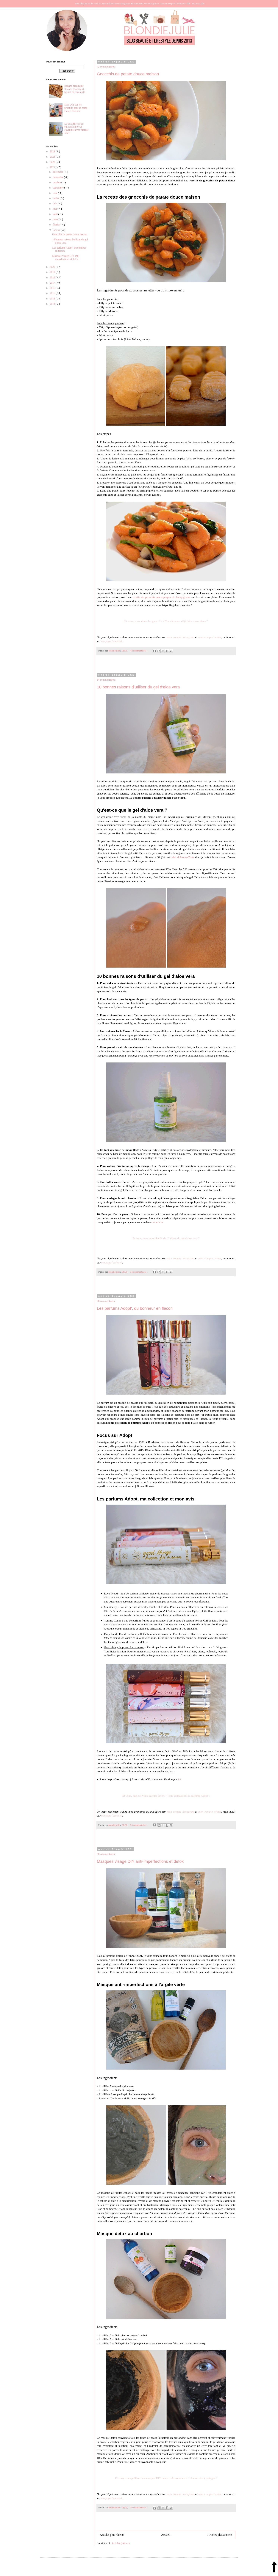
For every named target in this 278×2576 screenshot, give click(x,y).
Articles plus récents (112, 2534)
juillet (56, 198)
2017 (53, 282)
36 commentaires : (106, 1301)
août (55, 193)
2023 (53, 156)
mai (55, 208)
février (56, 224)
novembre (58, 177)
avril (55, 214)
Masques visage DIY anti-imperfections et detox (140, 1861)
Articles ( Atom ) (121, 2543)
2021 (53, 167)
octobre (57, 182)
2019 (53, 272)
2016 (53, 288)
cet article (157, 1222)
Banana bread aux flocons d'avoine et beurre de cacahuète (74, 89)
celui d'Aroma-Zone (182, 857)
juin (55, 203)
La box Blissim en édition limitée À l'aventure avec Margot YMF (76, 128)
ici (179, 1779)
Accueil (166, 2534)
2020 (53, 267)
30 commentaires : (106, 1854)
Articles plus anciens (219, 2534)
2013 (53, 303)
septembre (58, 187)
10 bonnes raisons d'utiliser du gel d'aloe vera (138, 687)
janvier (57, 230)
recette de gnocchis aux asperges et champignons (161, 597)
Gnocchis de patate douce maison (128, 74)
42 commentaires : (106, 66)
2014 (53, 298)
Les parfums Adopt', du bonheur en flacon (135, 1308)
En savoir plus (198, 3)
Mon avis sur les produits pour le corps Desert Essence (75, 107)
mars (56, 219)
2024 (53, 151)
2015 (53, 293)
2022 (53, 162)
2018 (53, 277)
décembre (58, 171)
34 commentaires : (106, 679)
